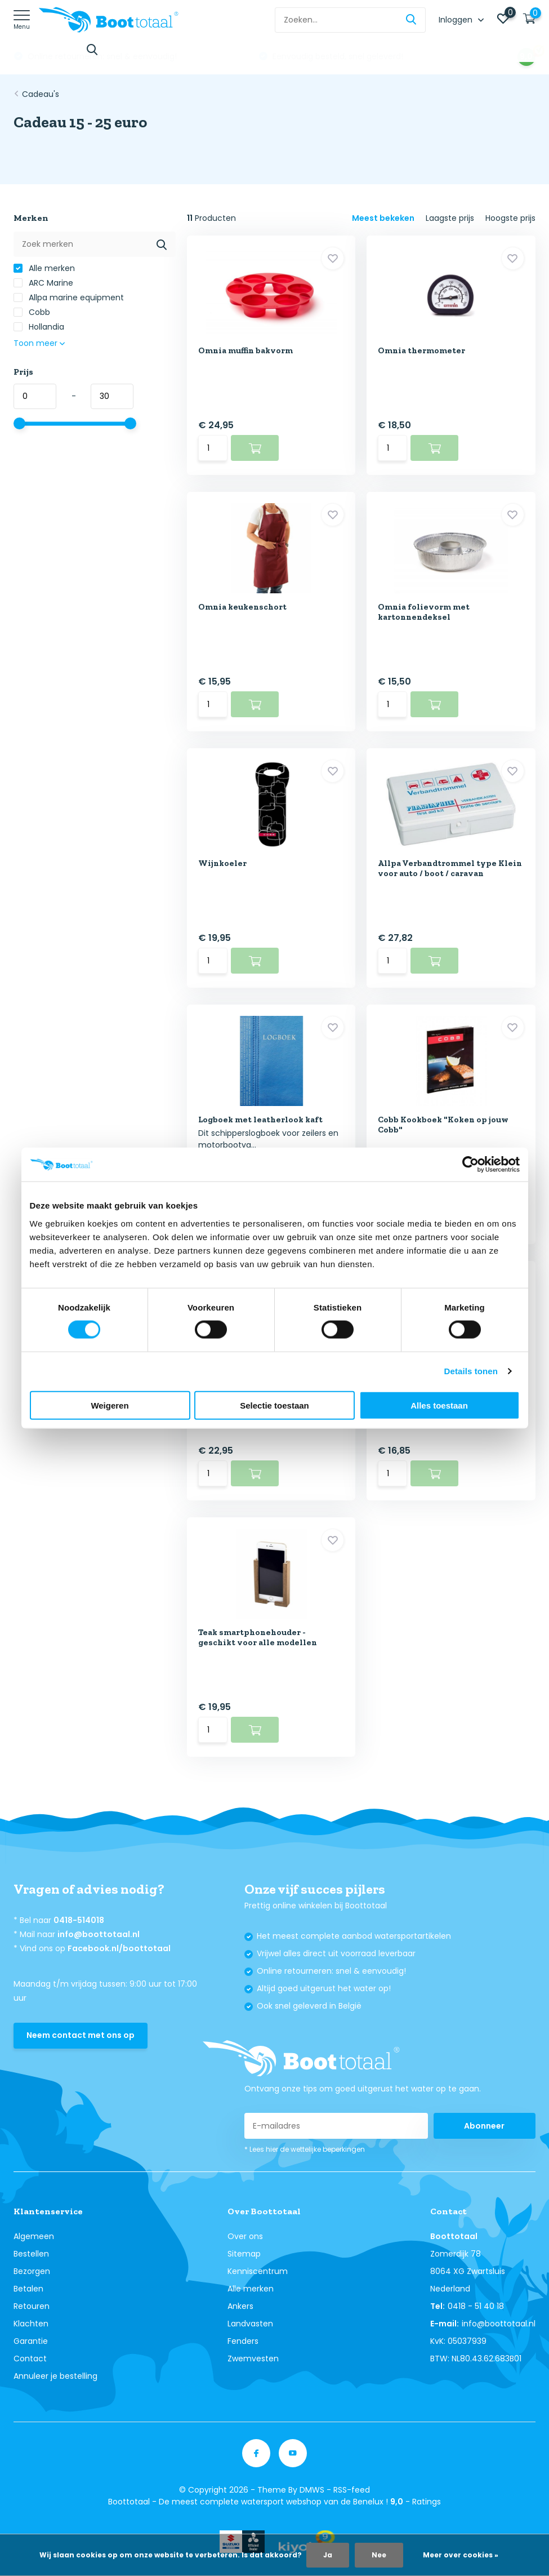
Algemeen (34, 2236)
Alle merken (44, 268)
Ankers (240, 2306)
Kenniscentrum (257, 2271)
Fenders (242, 2341)
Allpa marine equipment (69, 297)
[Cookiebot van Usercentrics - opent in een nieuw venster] (470, 1164)
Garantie (31, 2341)
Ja (327, 2555)
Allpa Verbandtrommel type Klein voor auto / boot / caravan (450, 868)
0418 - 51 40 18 (476, 2306)
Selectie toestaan (274, 1405)
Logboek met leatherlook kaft (260, 1119)
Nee (379, 2555)
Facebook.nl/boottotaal (119, 1948)
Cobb (32, 312)
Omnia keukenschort (242, 607)
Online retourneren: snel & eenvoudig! (346, 56)
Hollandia (39, 326)
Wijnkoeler (222, 863)
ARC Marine (43, 282)
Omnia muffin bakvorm (245, 350)
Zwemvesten (253, 2358)
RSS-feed (351, 2489)
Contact (30, 2358)
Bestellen (31, 2253)
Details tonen (471, 1371)
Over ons (245, 2236)
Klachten (31, 2323)
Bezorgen (32, 2271)
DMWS (312, 2489)
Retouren (32, 2306)
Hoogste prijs (510, 218)
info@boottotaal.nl (98, 1934)
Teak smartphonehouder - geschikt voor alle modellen (257, 1637)
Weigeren (109, 1405)
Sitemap (244, 2253)
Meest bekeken (383, 218)
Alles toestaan (439, 1405)
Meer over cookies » (460, 2555)
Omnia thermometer (421, 350)
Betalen (28, 2288)
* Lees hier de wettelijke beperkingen (304, 2149)
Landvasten (250, 2323)
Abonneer (484, 2125)
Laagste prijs (450, 218)
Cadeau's (40, 94)
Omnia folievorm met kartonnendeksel (424, 612)
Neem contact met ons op (80, 2035)
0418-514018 (78, 1920)
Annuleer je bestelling (55, 2376)
